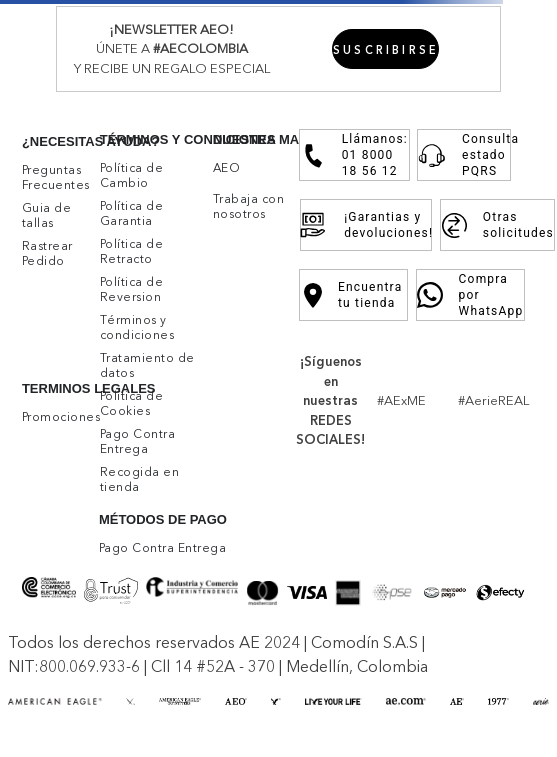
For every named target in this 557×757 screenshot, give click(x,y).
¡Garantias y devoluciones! (366, 225)
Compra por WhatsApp (470, 295)
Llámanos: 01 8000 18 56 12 (354, 155)
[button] (386, 49)
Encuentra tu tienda (353, 295)
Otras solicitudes (497, 225)
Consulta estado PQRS (464, 155)
